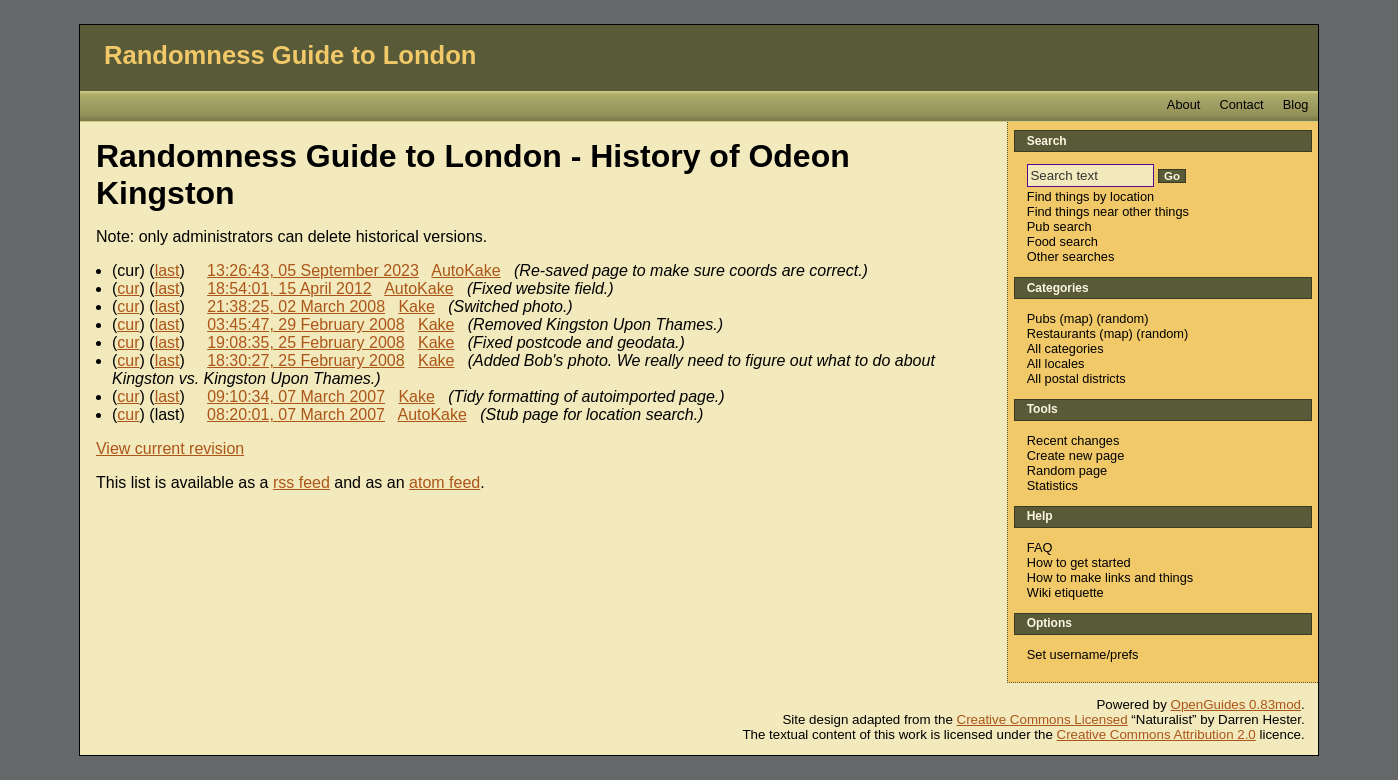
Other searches (1071, 256)
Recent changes (1073, 440)
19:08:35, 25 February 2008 (305, 342)
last (167, 270)
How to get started (1079, 562)
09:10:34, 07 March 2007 (296, 396)
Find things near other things (1108, 211)
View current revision (170, 448)
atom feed (444, 482)
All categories (1065, 348)
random (1122, 318)
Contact (1242, 104)
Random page (1067, 470)
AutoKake (465, 270)
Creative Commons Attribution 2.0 (1156, 734)
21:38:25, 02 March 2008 (296, 306)
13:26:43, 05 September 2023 (313, 270)
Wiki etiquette (1065, 592)
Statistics (1052, 485)
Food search (1062, 241)
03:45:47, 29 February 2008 (305, 324)
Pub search (1059, 226)
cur (128, 288)
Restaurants (1061, 333)
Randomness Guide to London (290, 55)
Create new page (1075, 455)
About (1183, 104)
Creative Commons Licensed (1042, 719)
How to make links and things (1110, 577)
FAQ (1040, 547)
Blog (1296, 104)
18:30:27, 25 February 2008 (305, 360)
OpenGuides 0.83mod (1236, 704)
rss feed (301, 482)
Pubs (1041, 318)
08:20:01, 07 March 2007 (296, 414)
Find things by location (1090, 196)
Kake (416, 306)
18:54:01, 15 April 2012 (289, 288)
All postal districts (1076, 378)
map (1076, 318)
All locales (1056, 363)
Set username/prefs (1083, 654)
